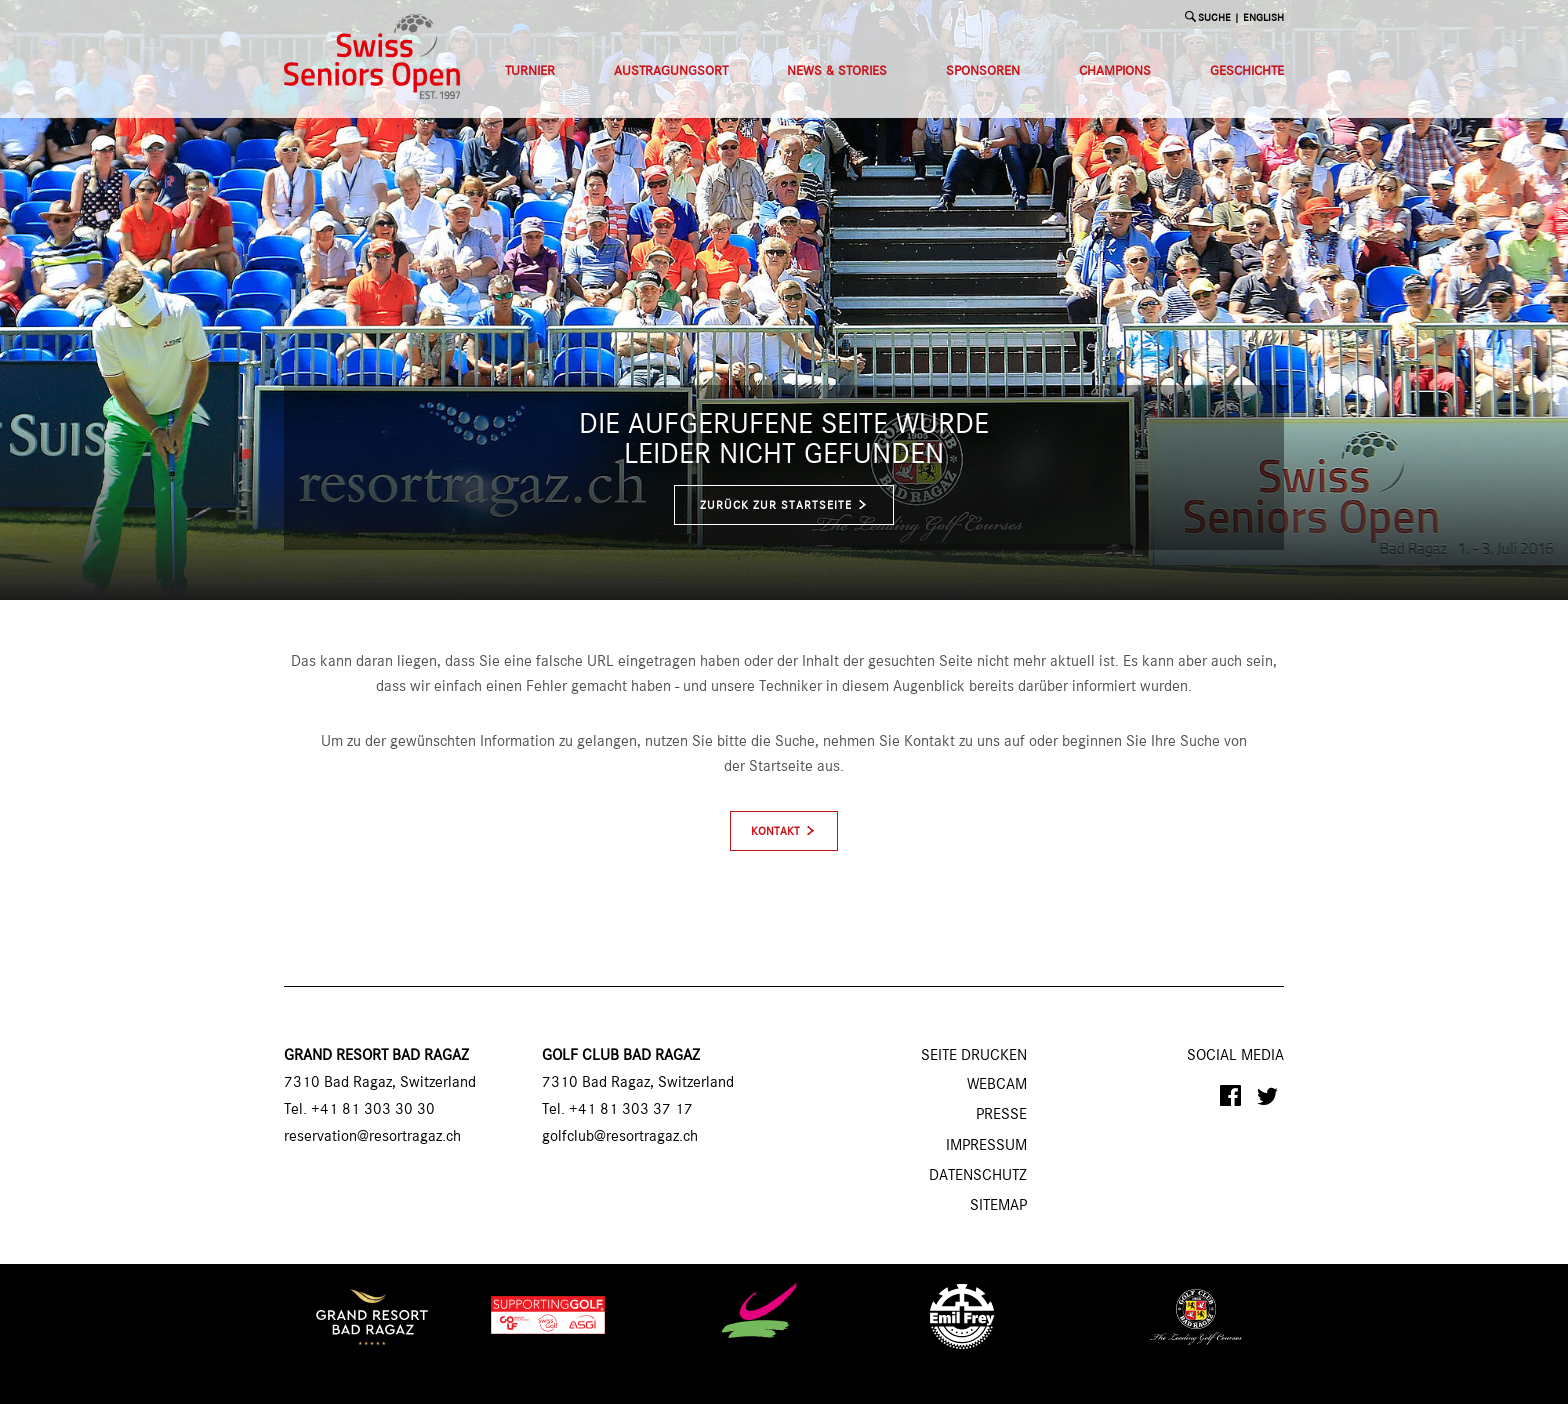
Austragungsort (671, 71)
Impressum (986, 1146)
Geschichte (1247, 71)
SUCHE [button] (1214, 18)
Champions (1115, 71)
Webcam (997, 1085)
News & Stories (837, 71)
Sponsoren (983, 71)
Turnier (530, 71)
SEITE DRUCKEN (974, 1056)
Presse (1001, 1115)
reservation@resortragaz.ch (372, 1137)
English (1263, 18)
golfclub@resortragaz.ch (620, 1137)
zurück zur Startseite (784, 505)
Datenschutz (978, 1176)
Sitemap (998, 1206)
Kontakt (775, 832)
